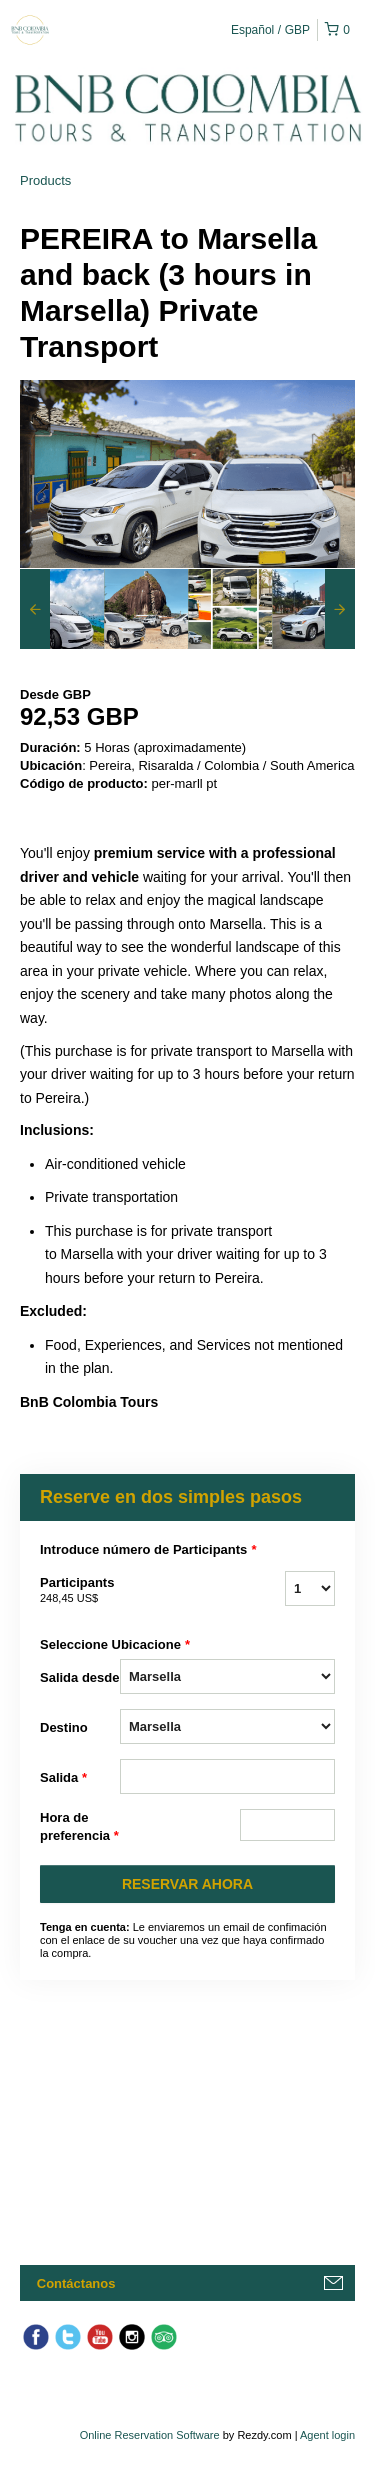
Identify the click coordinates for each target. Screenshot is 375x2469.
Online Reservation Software (150, 2435)
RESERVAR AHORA (187, 1884)
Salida (63, 1778)
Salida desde (79, 1677)
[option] (62, 609)
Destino (64, 1727)
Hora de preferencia (79, 1827)
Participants (80, 1591)
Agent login (327, 2435)
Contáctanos (76, 2283)
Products (45, 180)
